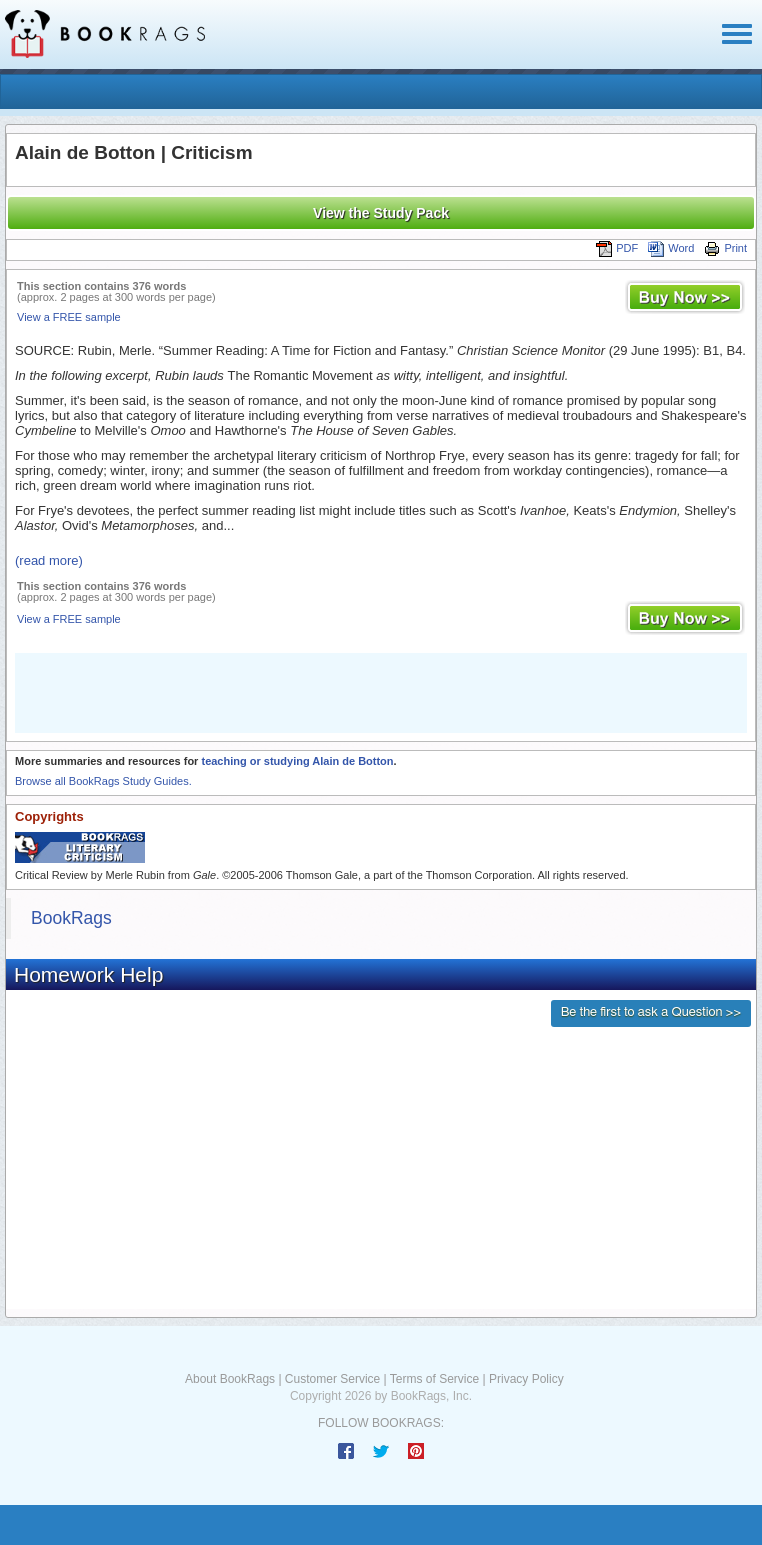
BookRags (71, 918)
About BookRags (230, 1379)
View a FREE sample (69, 317)
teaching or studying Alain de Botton (297, 761)
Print (725, 248)
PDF (617, 248)
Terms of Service (434, 1379)
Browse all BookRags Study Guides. (103, 781)
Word (671, 248)
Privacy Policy (526, 1379)
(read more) (49, 560)
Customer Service (332, 1379)
